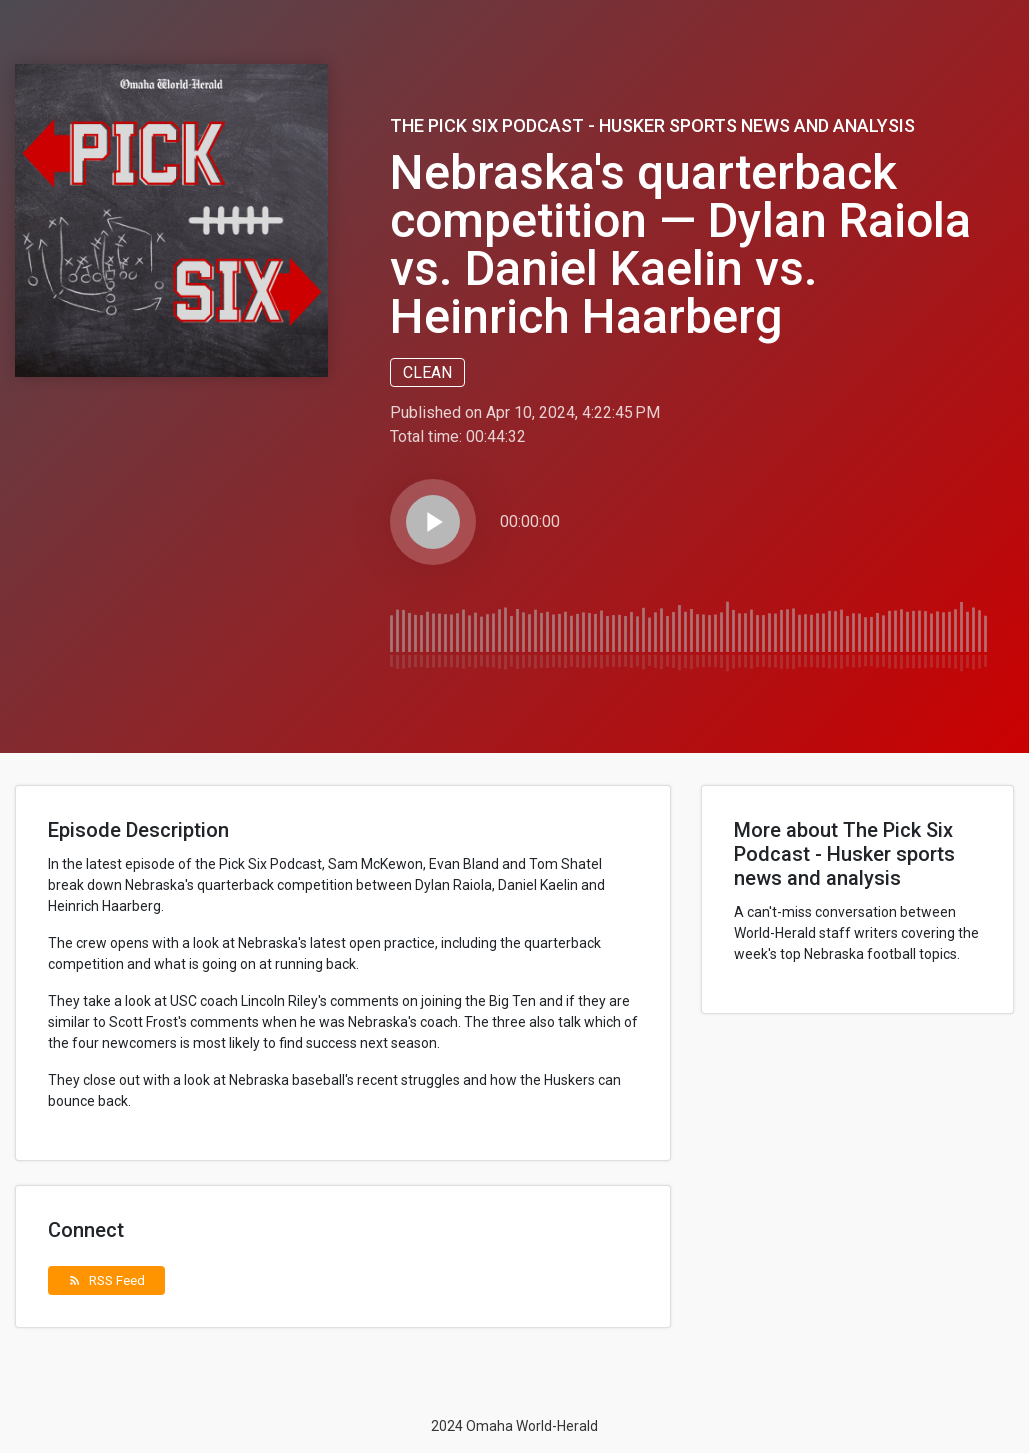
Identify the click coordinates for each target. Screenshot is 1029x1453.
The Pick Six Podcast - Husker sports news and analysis (652, 125)
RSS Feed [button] (106, 1280)
